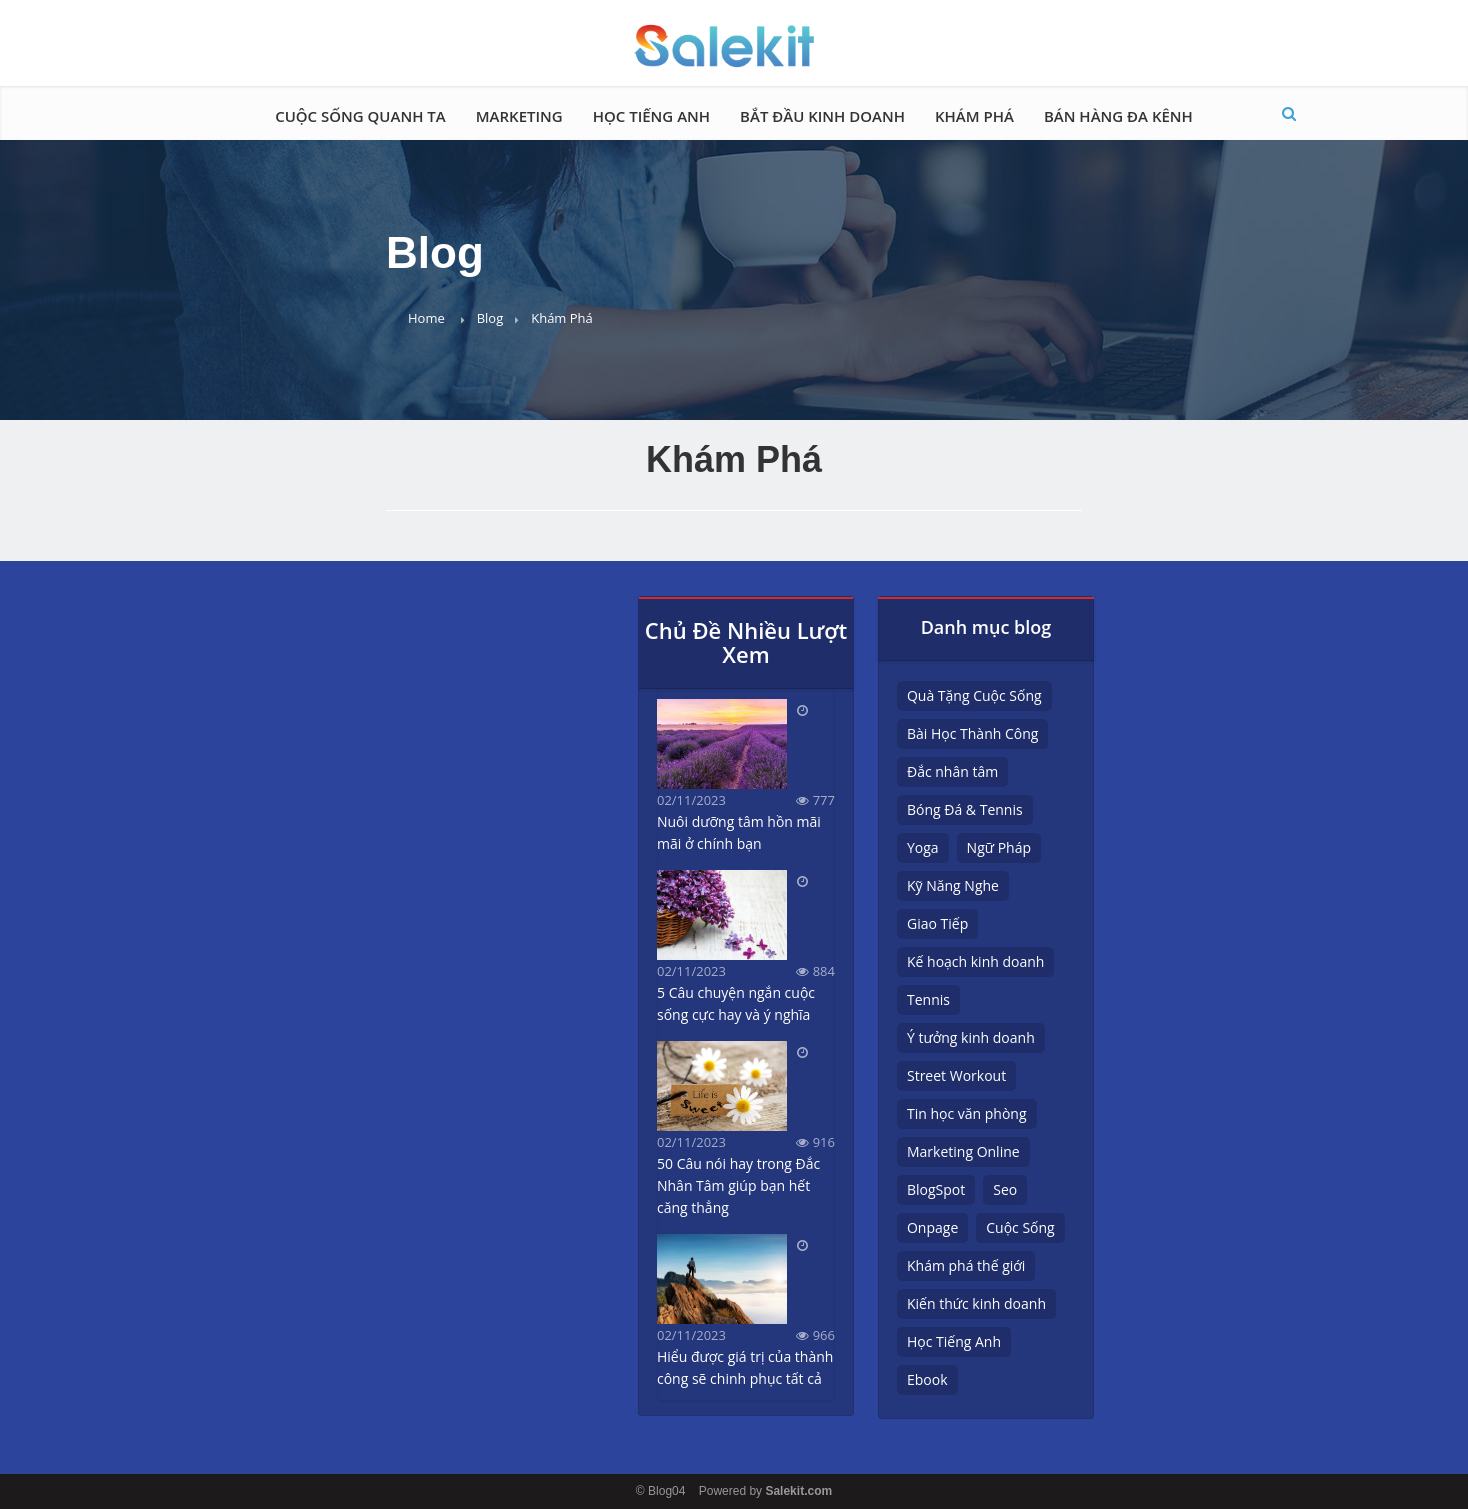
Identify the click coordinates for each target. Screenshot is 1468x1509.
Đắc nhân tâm (952, 771)
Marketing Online (963, 1151)
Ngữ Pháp (999, 847)
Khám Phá (974, 116)
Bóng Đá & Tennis (965, 809)
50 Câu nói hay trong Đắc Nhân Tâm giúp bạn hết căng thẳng (738, 1185)
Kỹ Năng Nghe (953, 885)
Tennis (928, 999)
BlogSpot (936, 1189)
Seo (1005, 1189)
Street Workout (956, 1075)
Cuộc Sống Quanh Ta (360, 116)
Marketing (519, 116)
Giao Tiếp (937, 923)
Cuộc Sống (1020, 1227)
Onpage (932, 1227)
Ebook (927, 1379)
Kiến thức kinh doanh (976, 1303)
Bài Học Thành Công (972, 733)
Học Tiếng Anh (651, 116)
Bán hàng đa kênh (1118, 116)
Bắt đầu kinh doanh (822, 116)
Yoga (923, 847)
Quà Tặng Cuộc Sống (974, 695)
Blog (490, 318)
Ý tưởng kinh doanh (971, 1037)
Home (426, 318)
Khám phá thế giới (966, 1265)
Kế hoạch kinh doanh (975, 961)
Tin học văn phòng (967, 1113)
